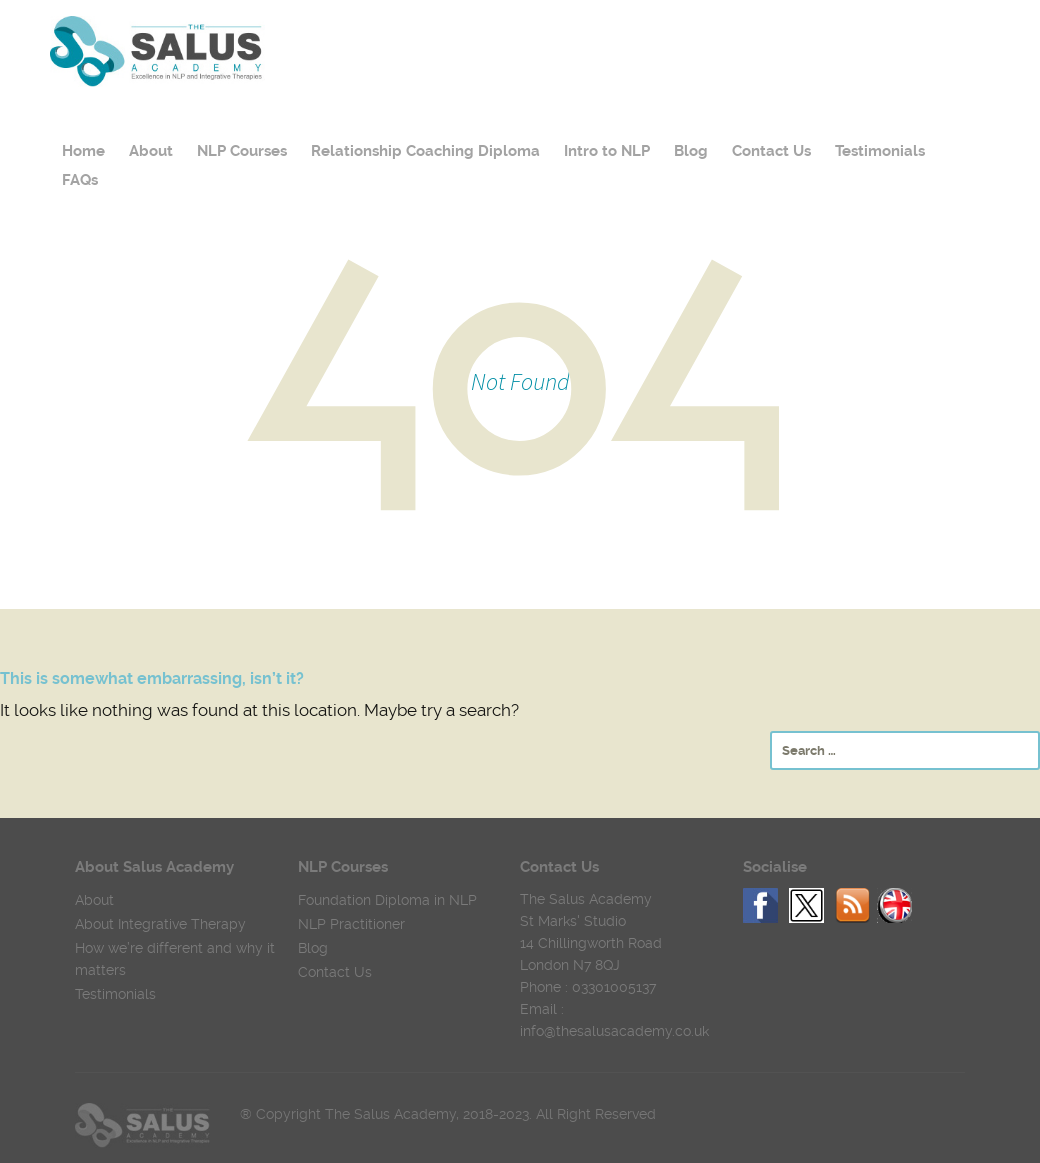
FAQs (80, 180)
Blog (691, 151)
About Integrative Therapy (160, 924)
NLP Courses (242, 151)
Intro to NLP (607, 151)
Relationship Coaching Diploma (425, 151)
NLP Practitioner (351, 924)
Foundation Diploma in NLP (387, 900)
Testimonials (880, 151)
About (151, 151)
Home (83, 151)
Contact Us (771, 151)
